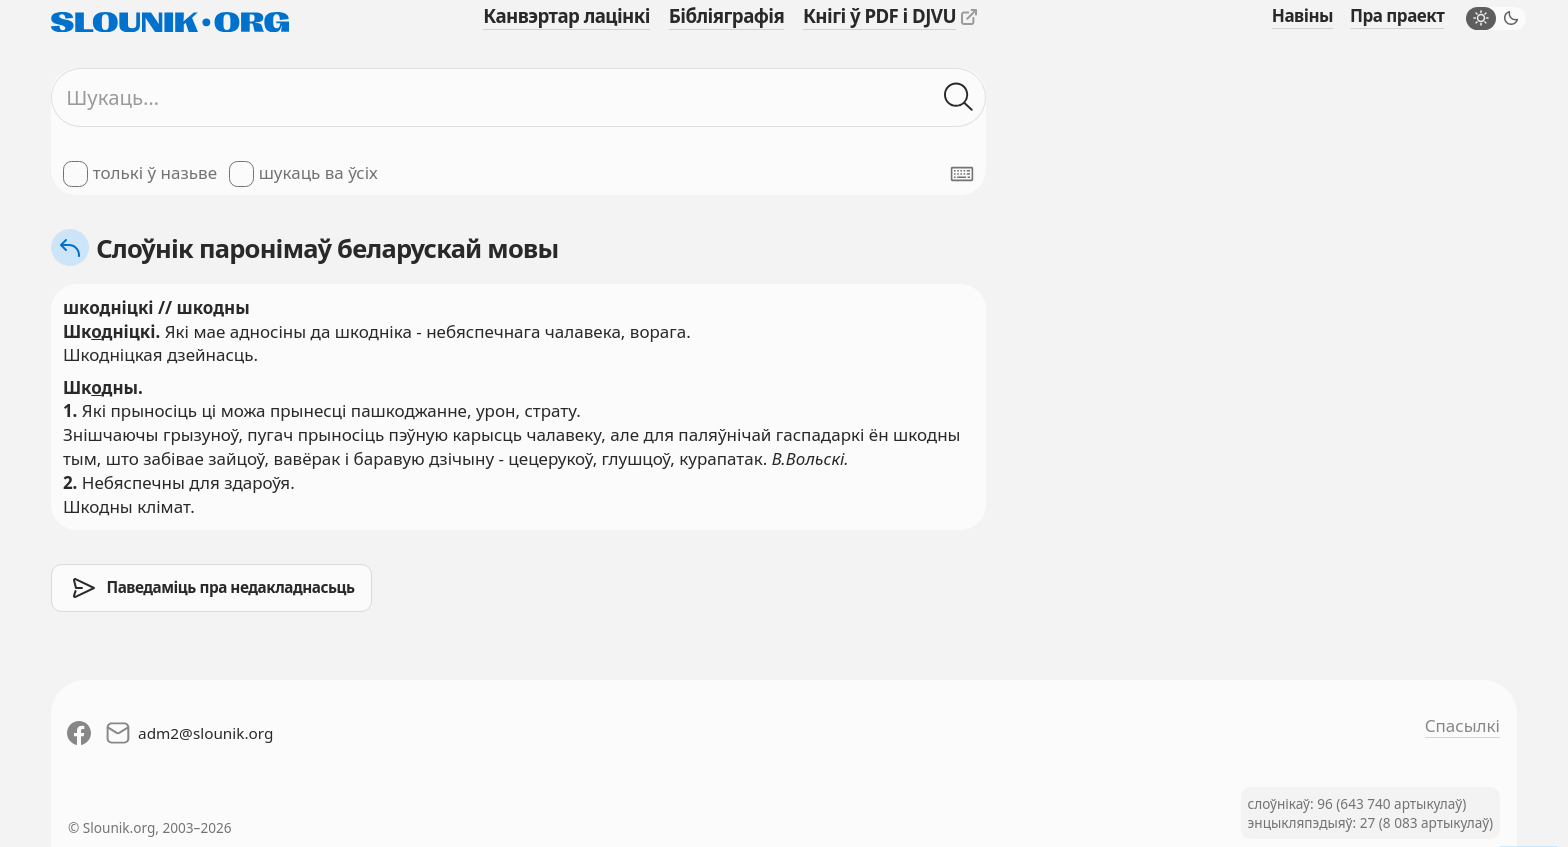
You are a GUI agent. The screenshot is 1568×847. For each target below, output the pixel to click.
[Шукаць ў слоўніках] (959, 98)
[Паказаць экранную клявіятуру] (962, 174)
